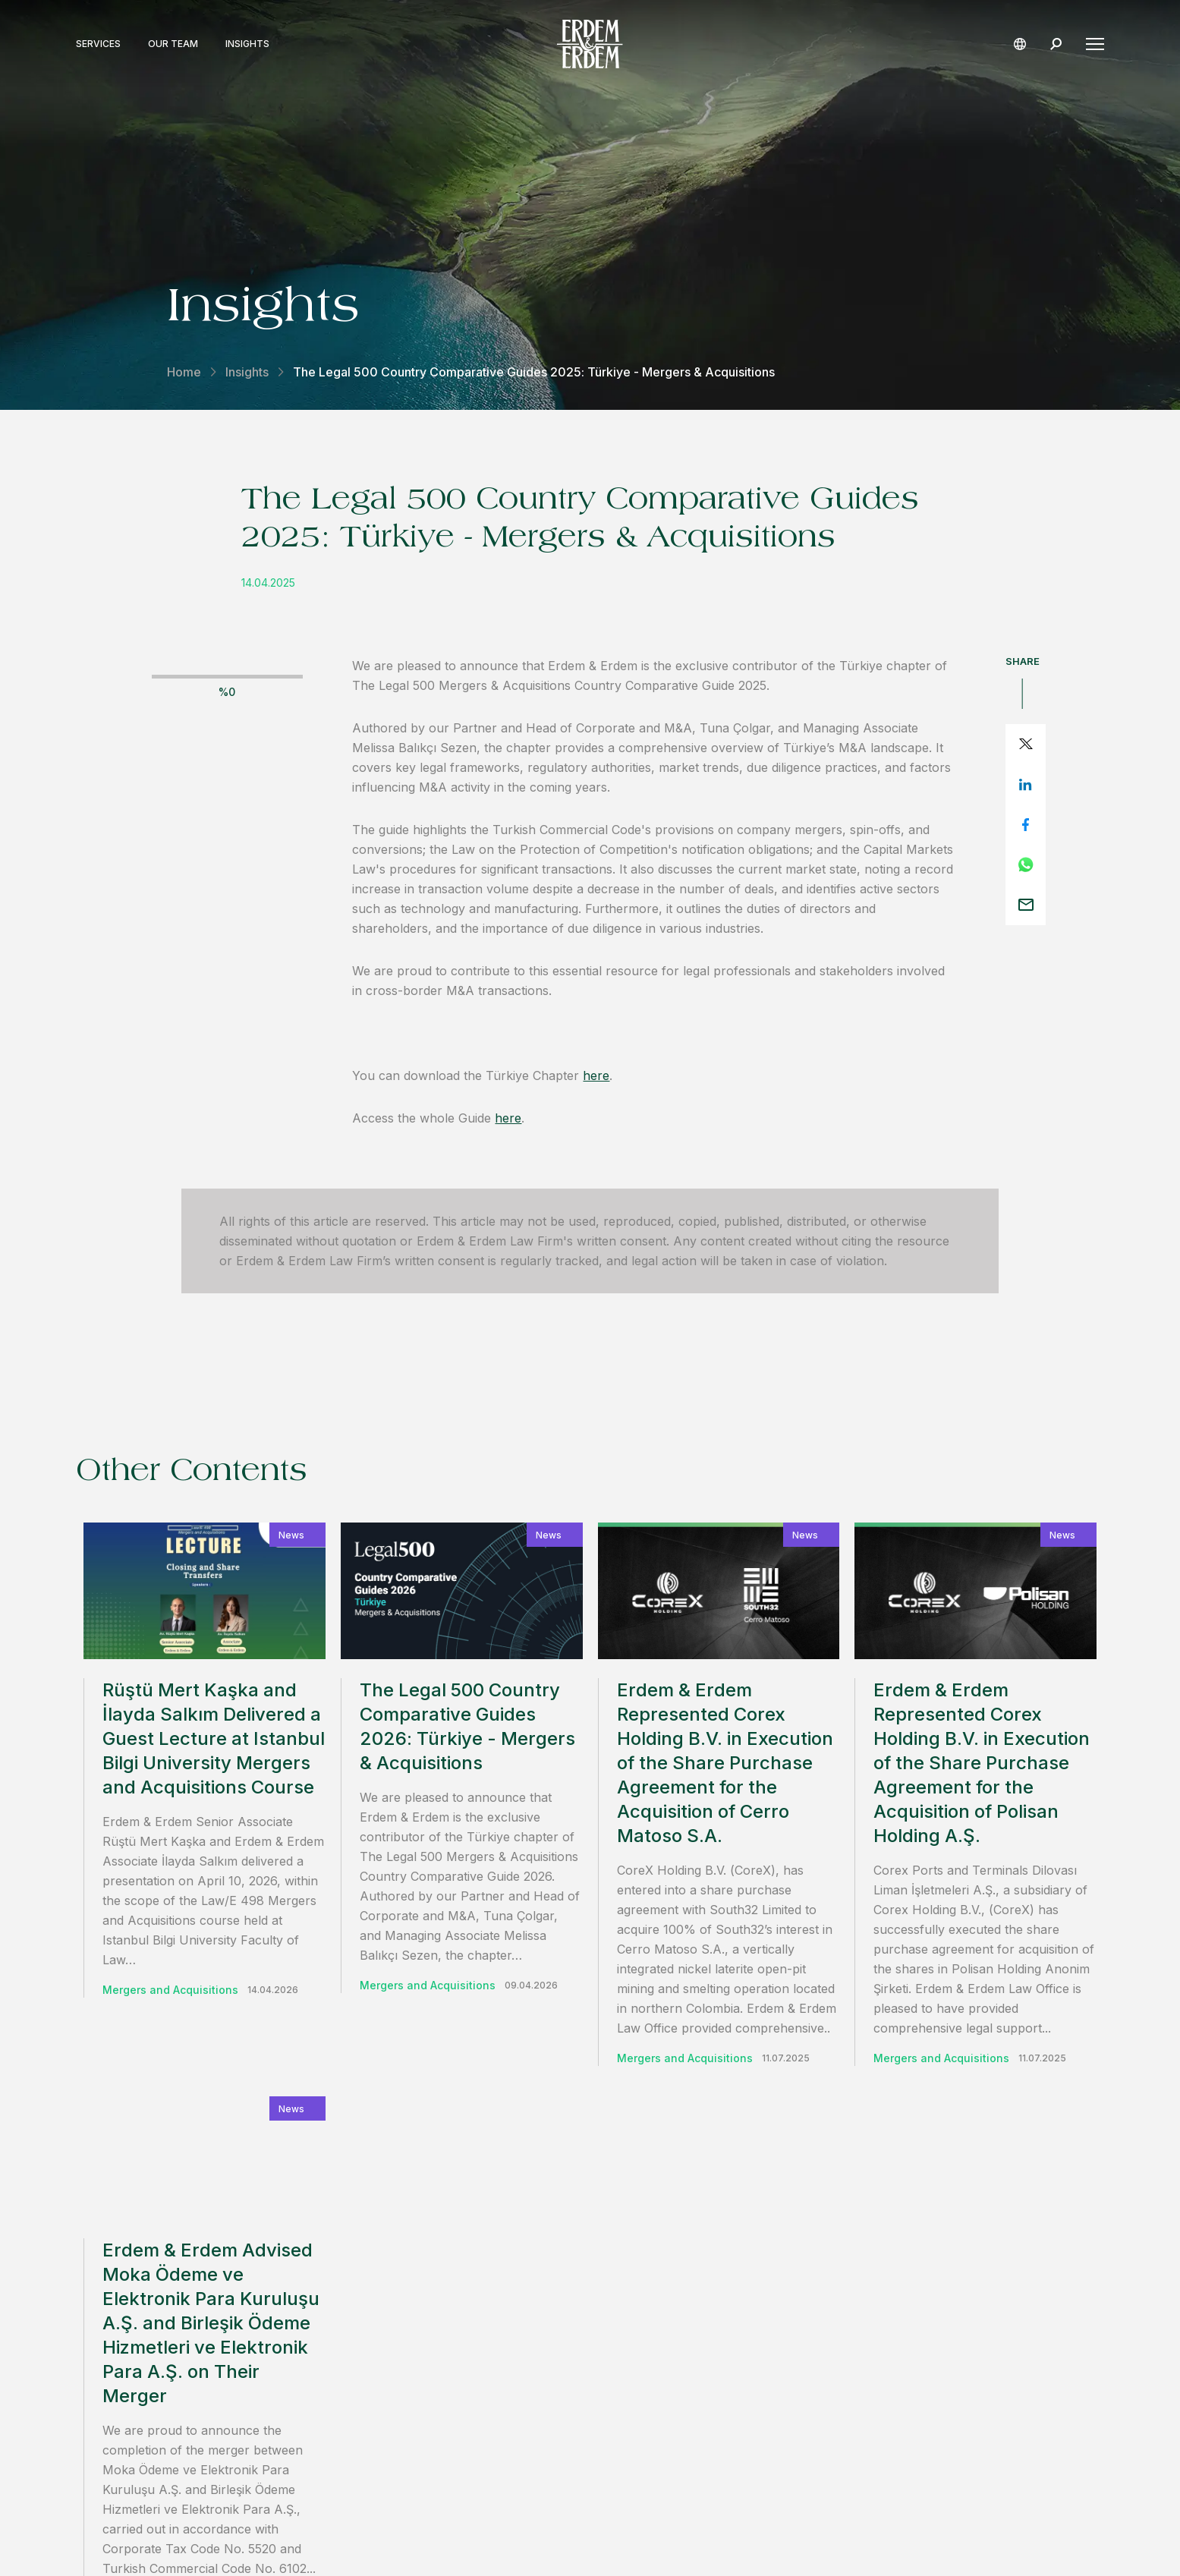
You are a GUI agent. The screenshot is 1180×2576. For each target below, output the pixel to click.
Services (98, 44)
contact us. (791, 2215)
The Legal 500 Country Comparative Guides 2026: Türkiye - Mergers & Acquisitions (467, 1726)
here (596, 1075)
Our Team (173, 44)
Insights (247, 44)
